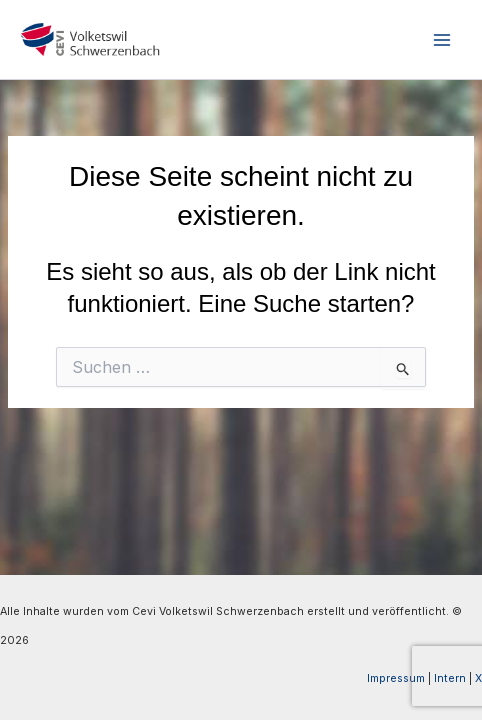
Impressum (396, 678)
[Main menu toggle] (441, 39)
